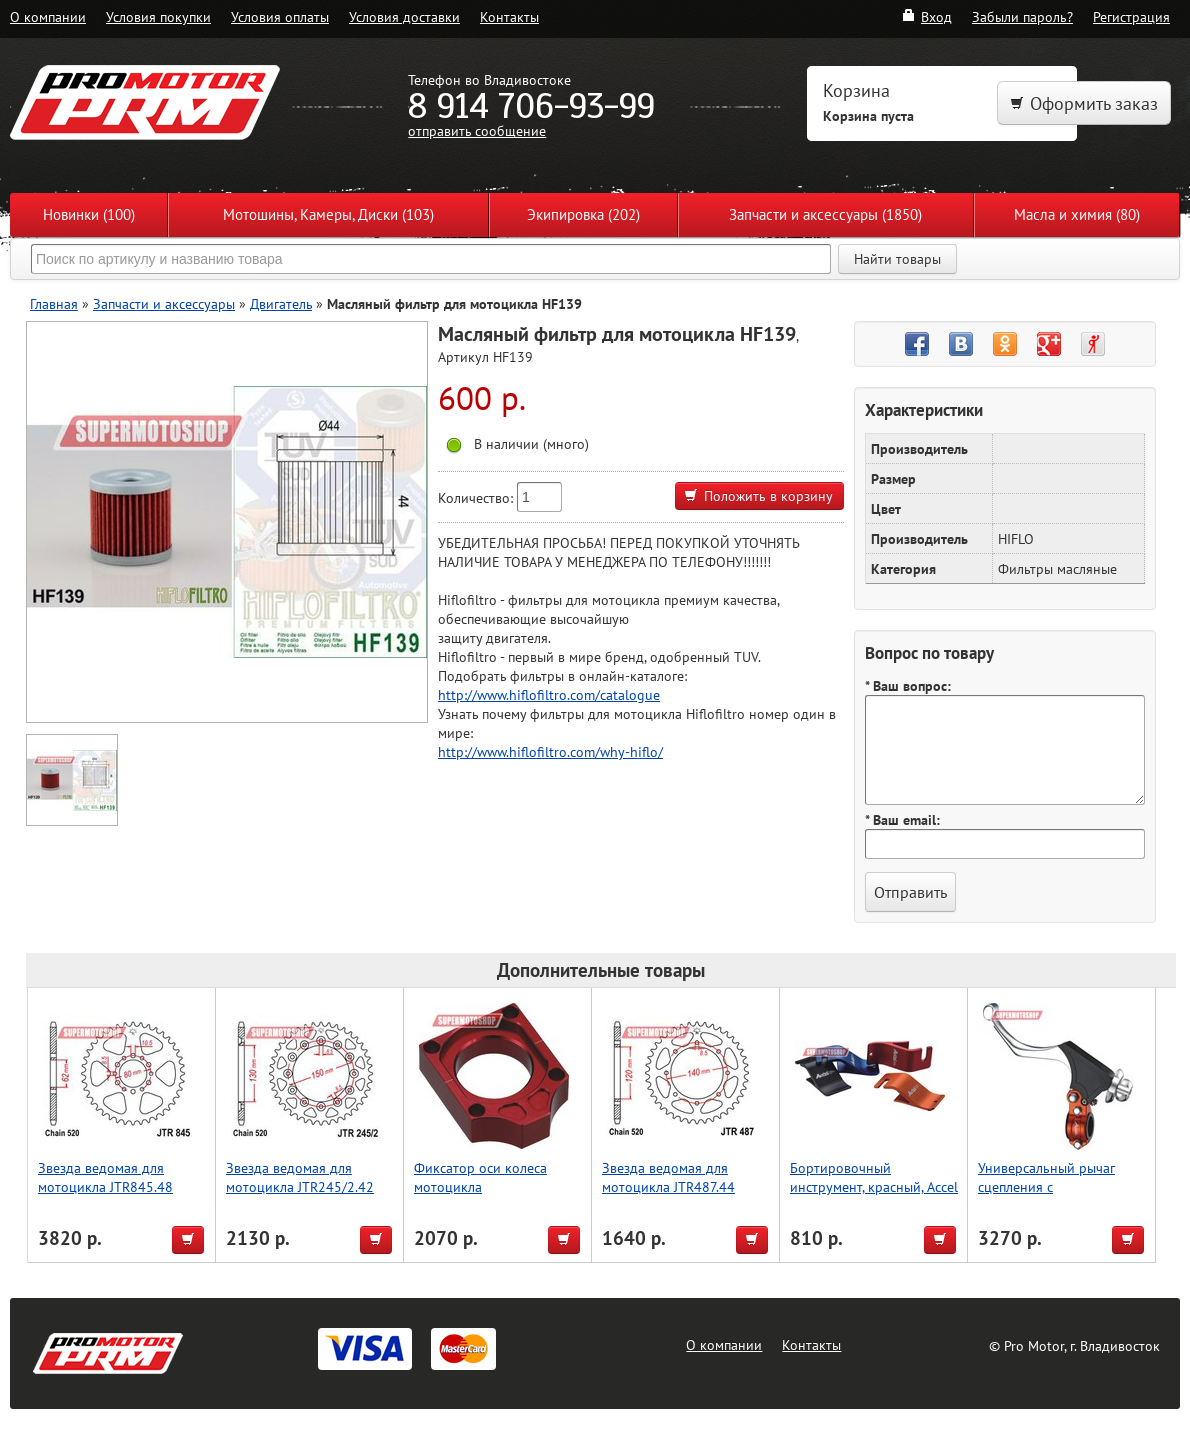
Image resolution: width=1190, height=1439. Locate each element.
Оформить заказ (1084, 103)
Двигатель (281, 303)
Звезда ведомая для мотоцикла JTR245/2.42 (300, 1177)
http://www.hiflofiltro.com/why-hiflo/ (550, 751)
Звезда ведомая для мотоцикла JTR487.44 (668, 1177)
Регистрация (1131, 16)
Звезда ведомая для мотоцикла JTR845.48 (105, 1177)
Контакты (509, 16)
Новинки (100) (89, 214)
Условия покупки (158, 16)
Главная (54, 303)
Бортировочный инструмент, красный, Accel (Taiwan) (874, 1186)
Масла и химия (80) (1077, 214)
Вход (926, 16)
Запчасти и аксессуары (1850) (825, 214)
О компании (48, 16)
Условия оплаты (280, 16)
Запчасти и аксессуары (164, 303)
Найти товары (897, 259)
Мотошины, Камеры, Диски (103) (328, 214)
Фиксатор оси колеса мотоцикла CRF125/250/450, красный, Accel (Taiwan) (497, 1196)
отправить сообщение (477, 130)
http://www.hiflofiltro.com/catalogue (549, 694)
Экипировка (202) (583, 214)
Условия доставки (404, 16)
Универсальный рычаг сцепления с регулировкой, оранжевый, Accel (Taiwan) (1062, 1196)
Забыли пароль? (1022, 16)
